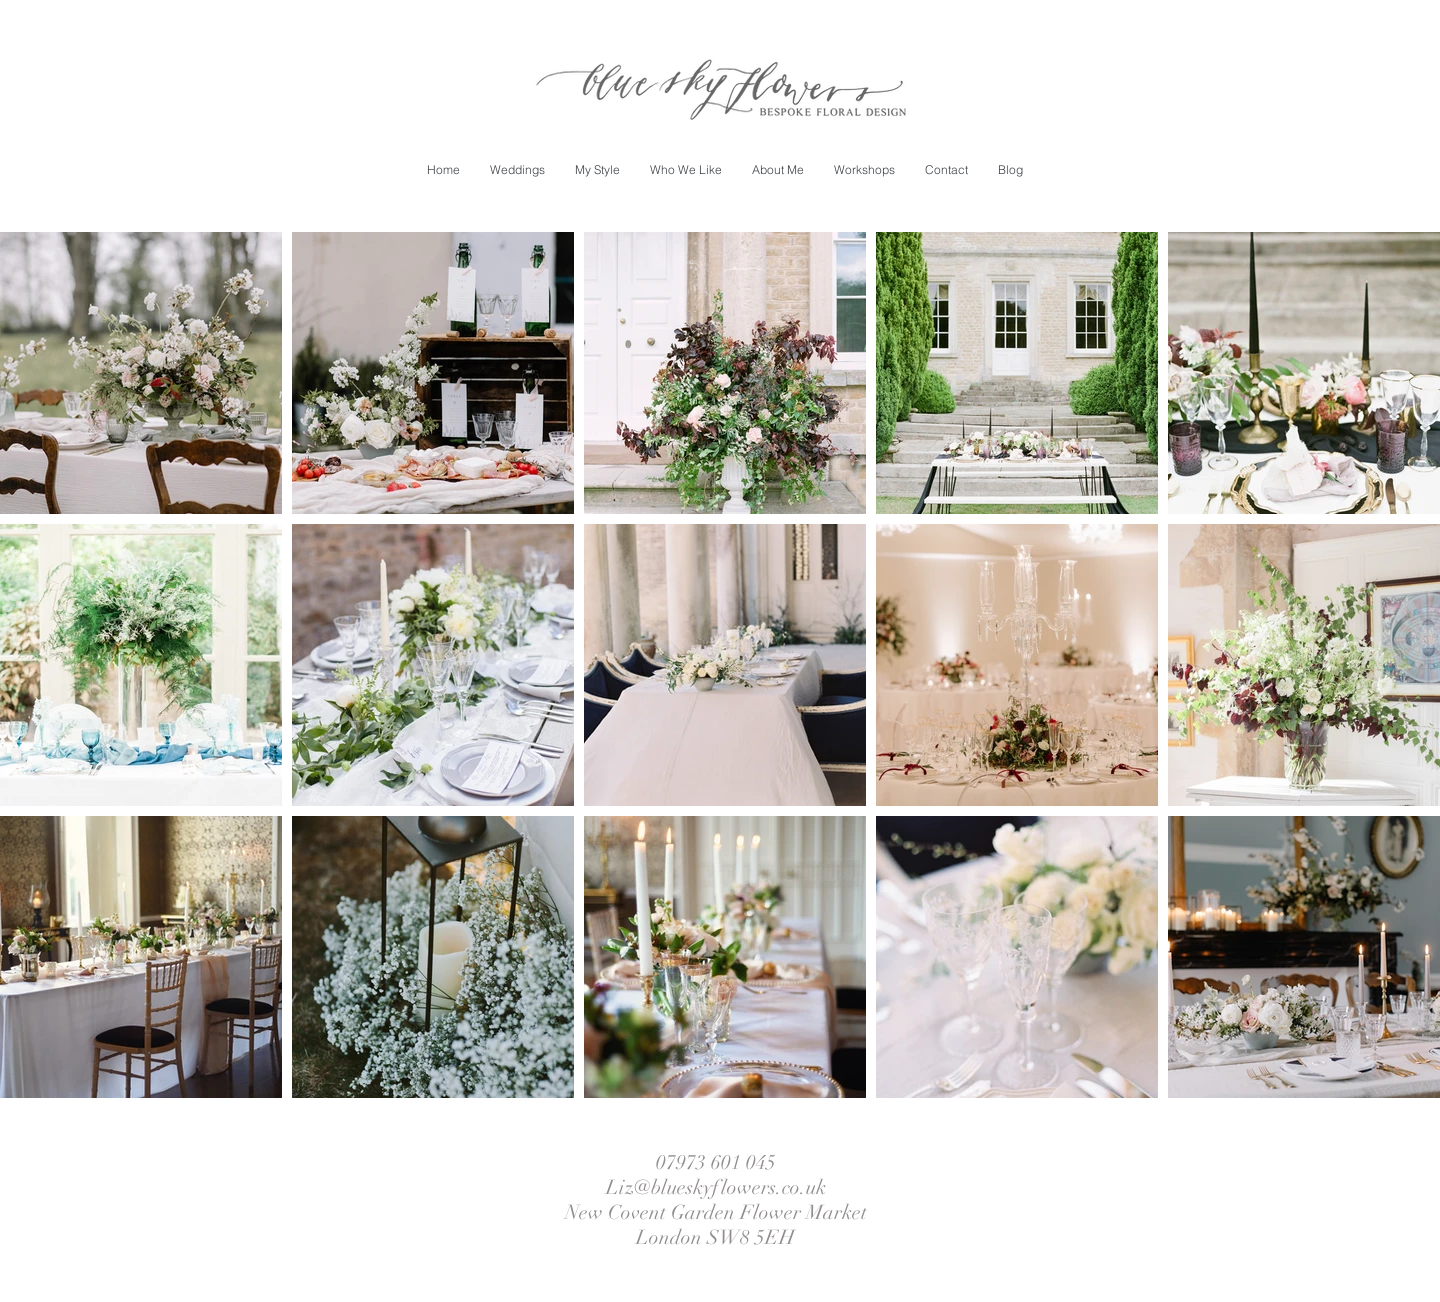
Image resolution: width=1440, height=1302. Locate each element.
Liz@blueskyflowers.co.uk (716, 1187)
